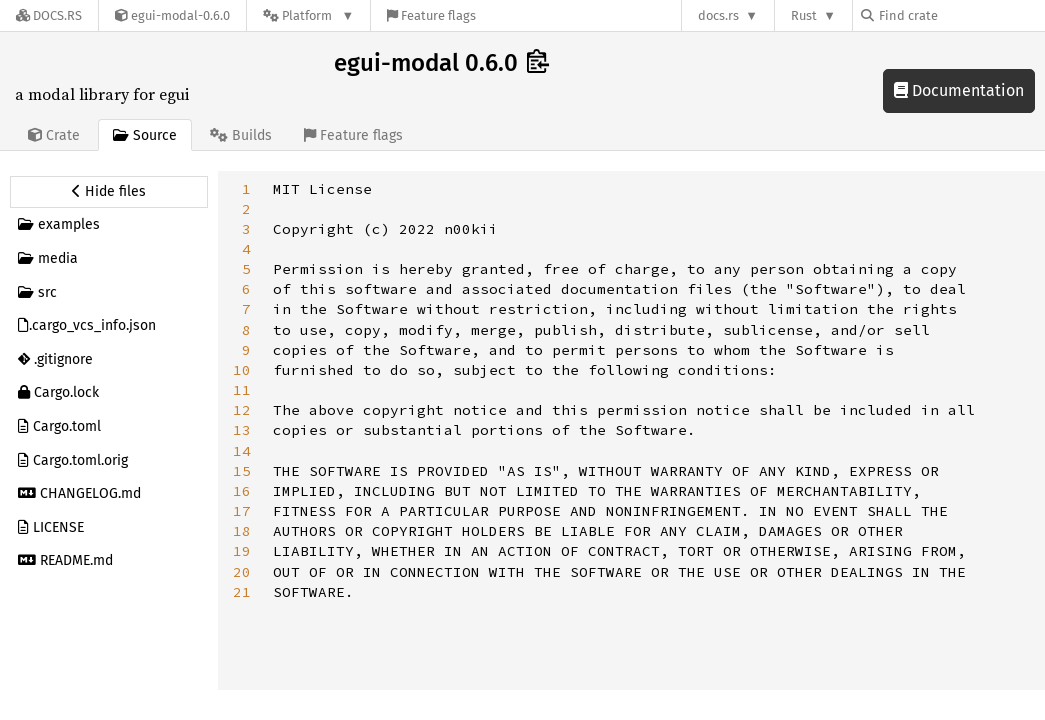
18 (242, 531)
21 (242, 592)
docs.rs (718, 15)
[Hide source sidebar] (109, 192)
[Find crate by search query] (961, 15)
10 (242, 370)
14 (242, 451)
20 (242, 572)
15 (242, 471)
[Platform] (308, 15)
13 (242, 430)
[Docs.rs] (49, 15)
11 (242, 390)
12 (242, 410)
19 (242, 551)
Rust (804, 15)
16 (242, 491)
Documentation (959, 90)
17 (242, 511)
